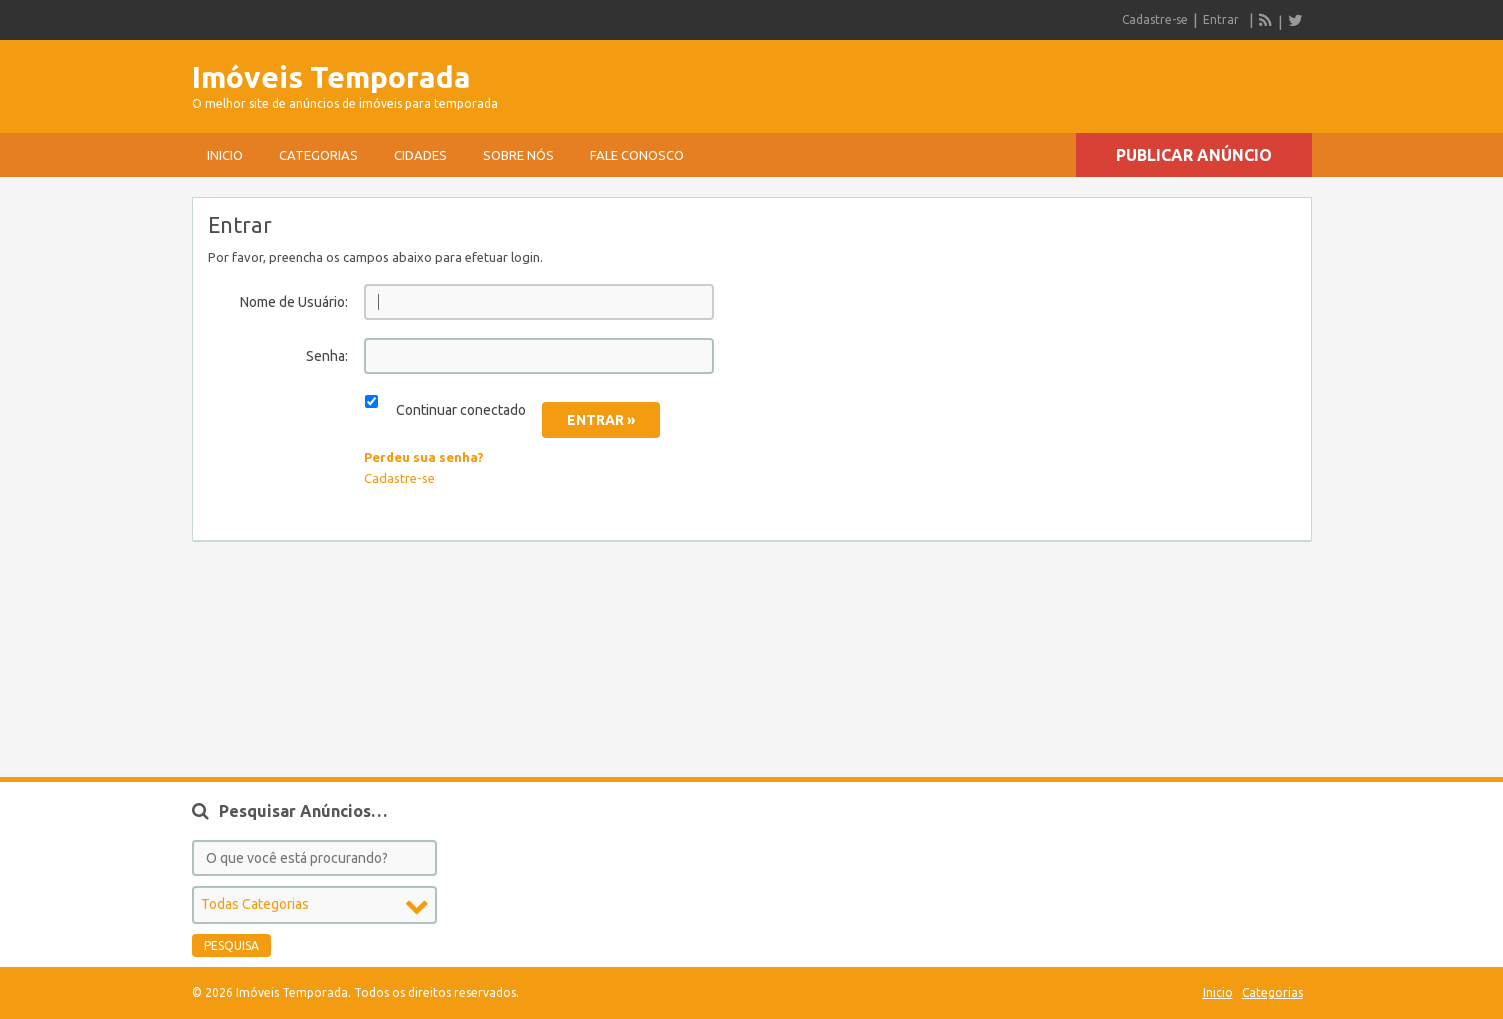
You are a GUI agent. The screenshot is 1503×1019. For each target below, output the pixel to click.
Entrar (1221, 19)
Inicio (225, 155)
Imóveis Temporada (331, 77)
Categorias (318, 155)
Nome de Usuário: (294, 302)
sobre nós (518, 155)
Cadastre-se (1155, 19)
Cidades (420, 155)
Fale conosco (637, 155)
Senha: (327, 356)
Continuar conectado (461, 410)
